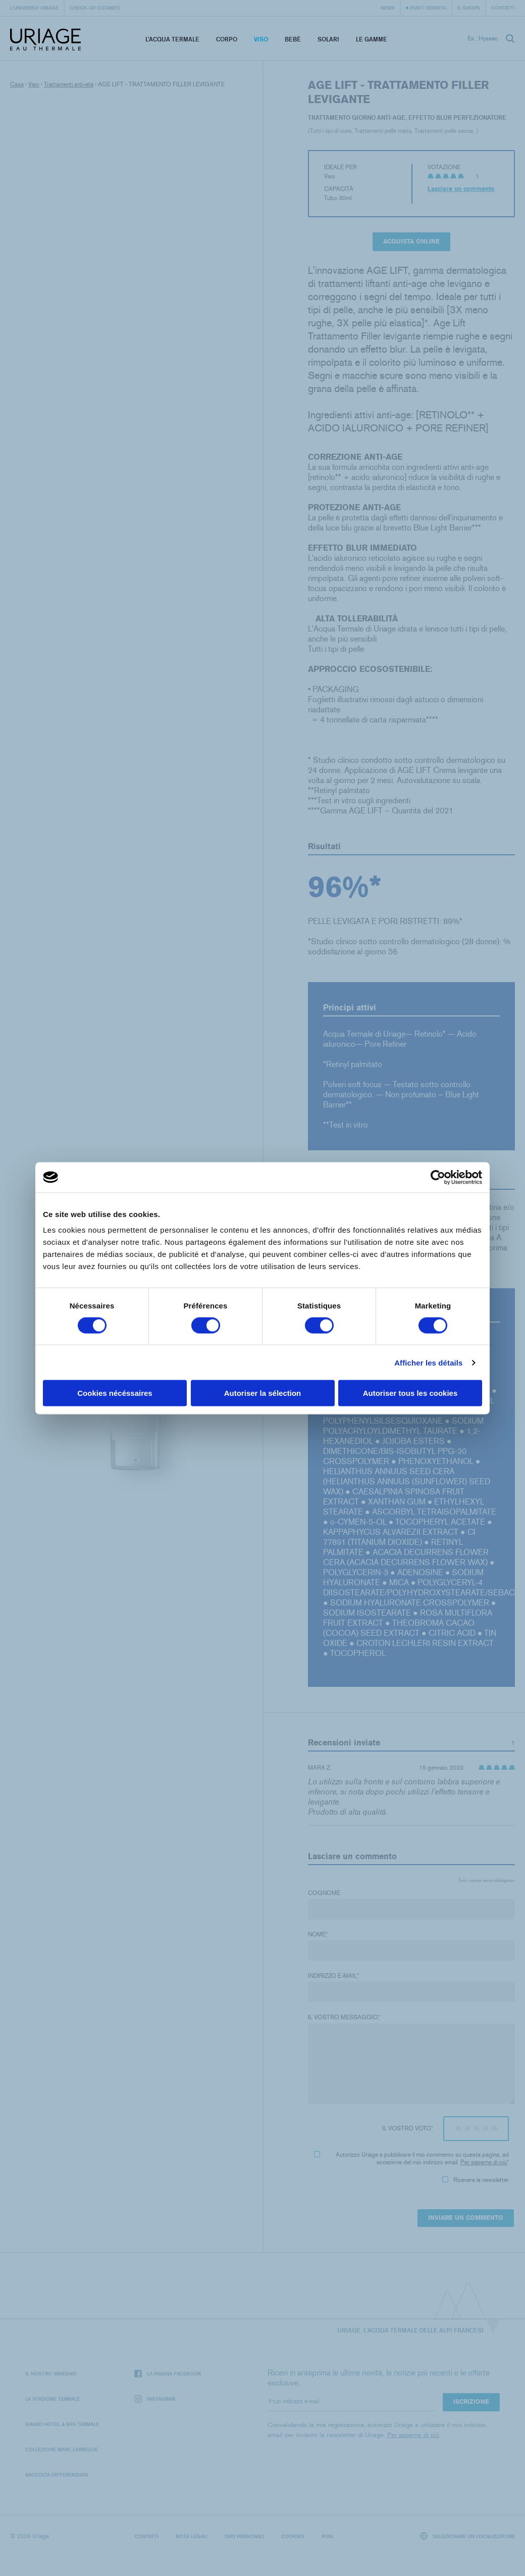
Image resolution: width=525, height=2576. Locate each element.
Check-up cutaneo (95, 8)
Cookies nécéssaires (114, 1393)
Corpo (226, 39)
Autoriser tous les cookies (410, 1393)
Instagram (154, 2399)
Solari (328, 39)
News (388, 8)
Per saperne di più (483, 2162)
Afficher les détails (428, 1362)
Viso (261, 39)
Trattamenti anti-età (68, 84)
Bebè (293, 39)
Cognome (324, 1893)
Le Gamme (371, 39)
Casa (17, 84)
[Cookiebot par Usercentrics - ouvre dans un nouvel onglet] (438, 1177)
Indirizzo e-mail (333, 1975)
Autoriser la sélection (262, 1393)
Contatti (503, 8)
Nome (318, 1934)
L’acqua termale (172, 39)
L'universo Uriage (34, 8)
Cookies (292, 2536)
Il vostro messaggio (344, 2017)
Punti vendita (428, 8)
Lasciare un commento (461, 188)
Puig (328, 2536)
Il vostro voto (407, 2128)
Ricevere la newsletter (475, 2179)
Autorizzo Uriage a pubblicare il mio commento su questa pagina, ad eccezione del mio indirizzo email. (411, 2158)
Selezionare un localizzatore (467, 2536)
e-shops (468, 8)
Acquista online (411, 241)
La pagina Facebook (167, 2373)
